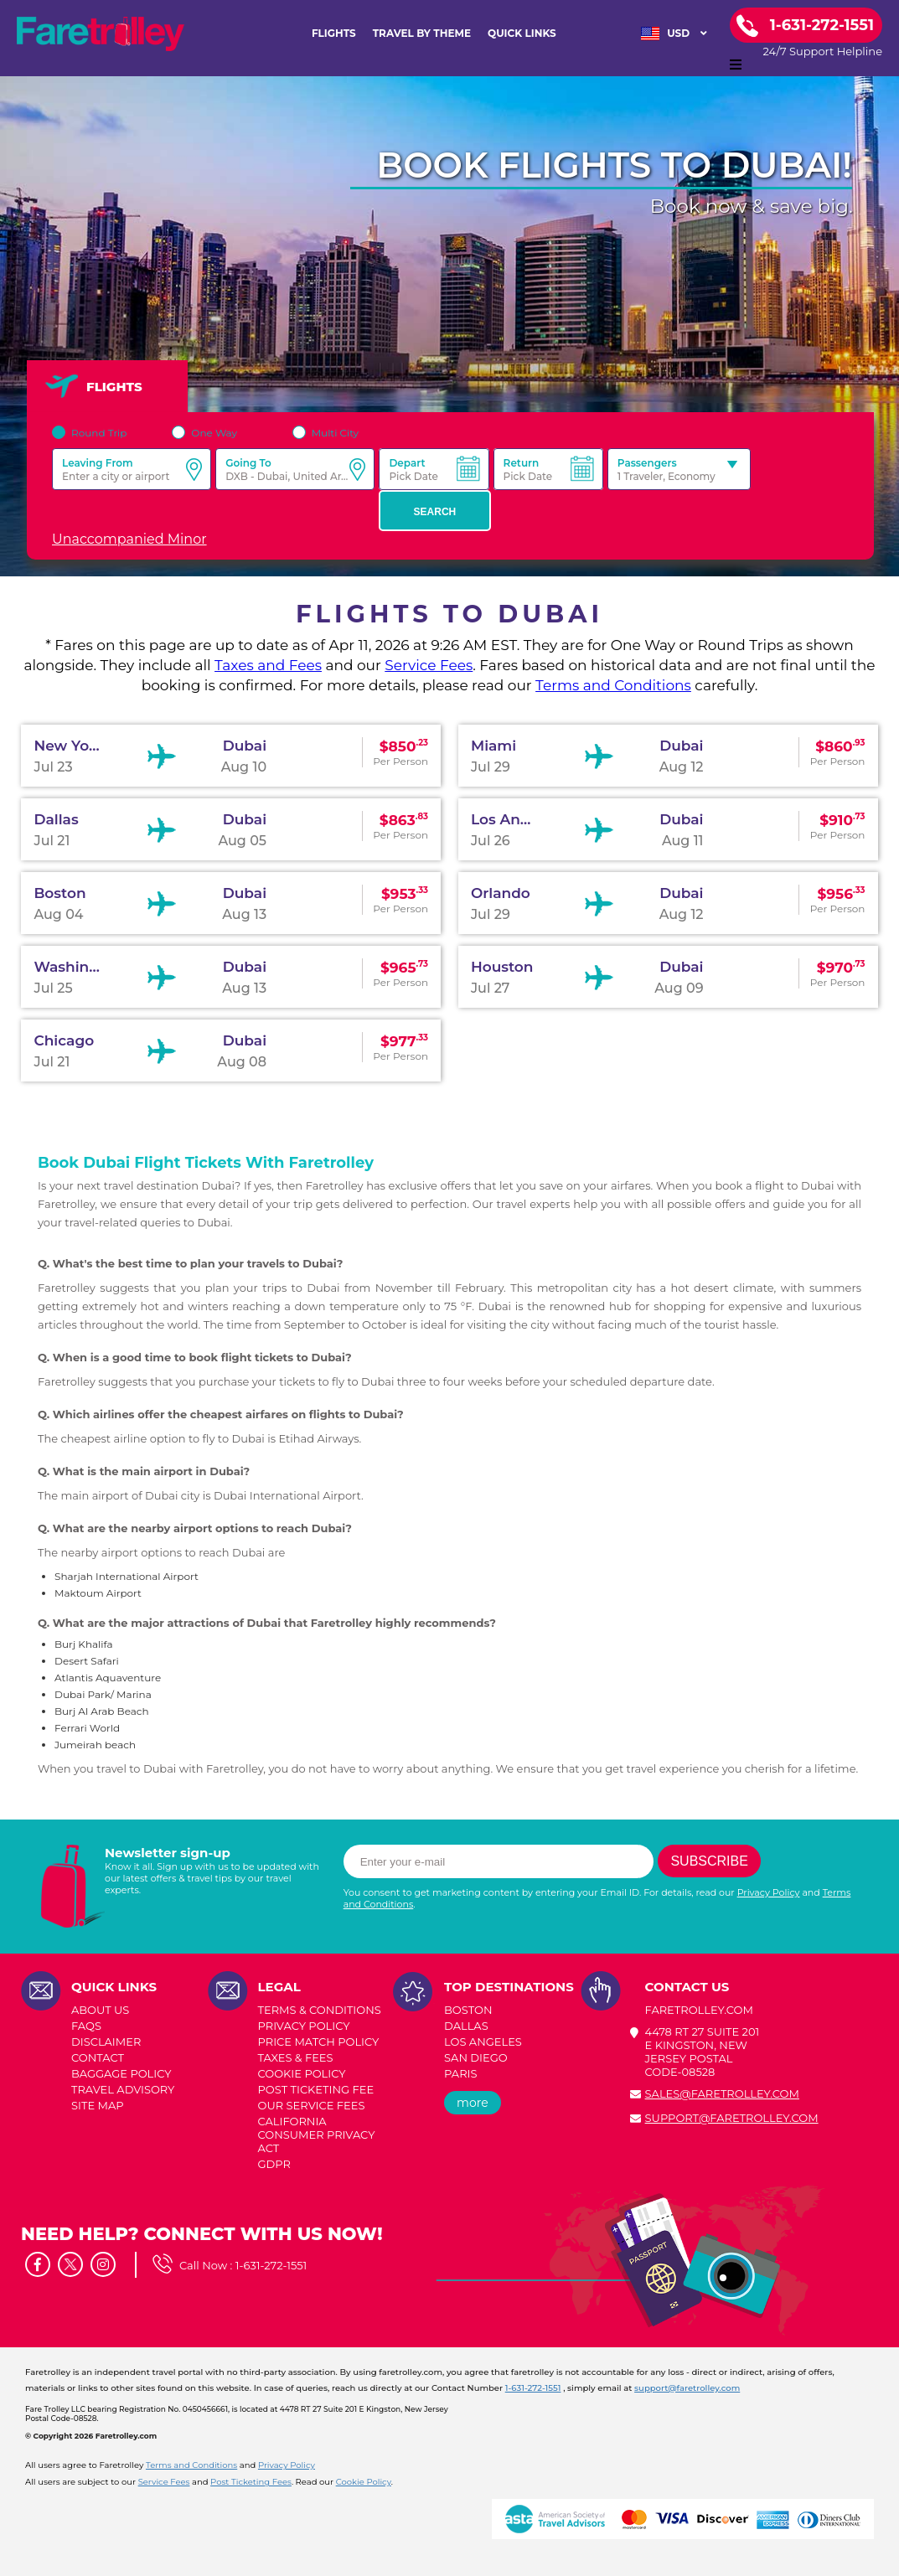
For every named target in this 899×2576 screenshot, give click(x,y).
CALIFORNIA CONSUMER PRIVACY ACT (316, 2134)
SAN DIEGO (476, 2057)
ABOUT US (100, 2009)
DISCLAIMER (106, 2041)
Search (435, 512)
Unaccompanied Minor (129, 539)
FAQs (86, 2025)
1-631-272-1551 (271, 2265)
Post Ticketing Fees (251, 2481)
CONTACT (97, 2057)
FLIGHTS (334, 33)
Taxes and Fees (268, 665)
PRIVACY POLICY (304, 2025)
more (472, 2102)
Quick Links (522, 33)
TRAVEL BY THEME (422, 33)
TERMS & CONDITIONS (319, 2009)
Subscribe (708, 1861)
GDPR (274, 2164)
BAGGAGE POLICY (121, 2073)
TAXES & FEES (295, 2057)
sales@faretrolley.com (722, 2093)
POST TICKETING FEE (316, 2089)
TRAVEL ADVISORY (122, 2089)
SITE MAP (97, 2105)
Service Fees (429, 665)
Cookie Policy (363, 2481)
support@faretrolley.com (732, 2117)
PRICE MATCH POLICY (319, 2041)
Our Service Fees (311, 2105)
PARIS (460, 2073)
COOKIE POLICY (302, 2073)
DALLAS (466, 2025)
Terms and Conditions (613, 685)
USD (674, 33)
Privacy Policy (768, 1892)
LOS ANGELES (483, 2041)
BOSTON (468, 2009)
